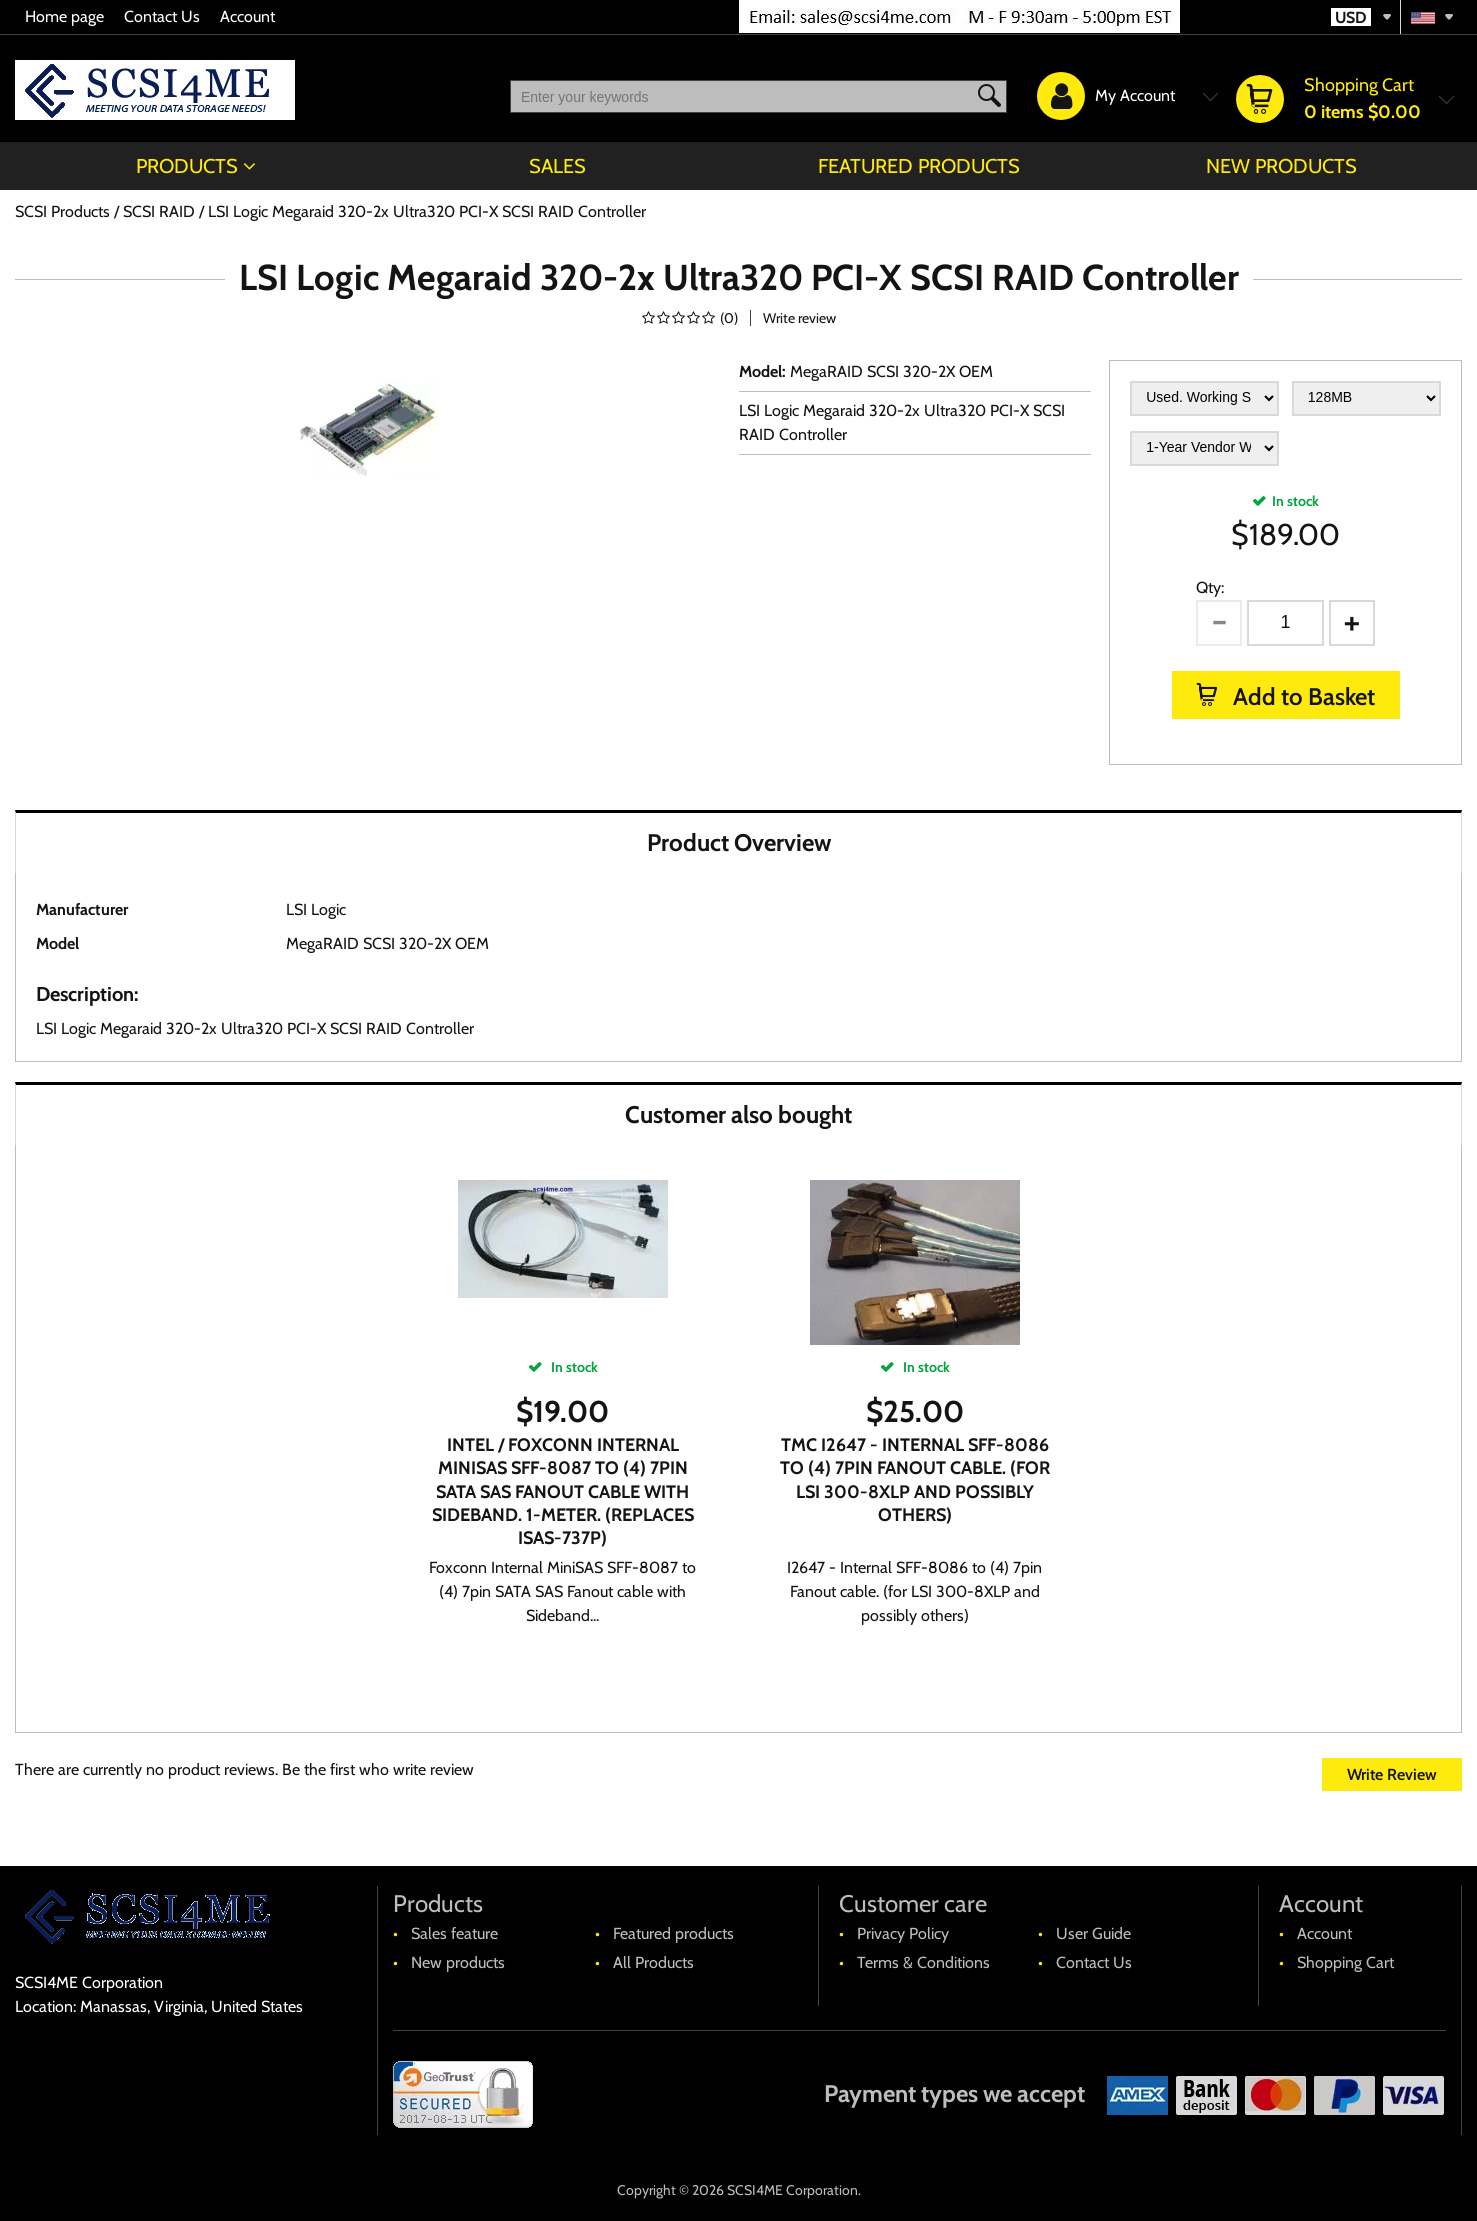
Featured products (919, 166)
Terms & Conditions (923, 1962)
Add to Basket (1301, 696)
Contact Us (162, 16)
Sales (557, 166)
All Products (653, 1962)
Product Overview (739, 842)
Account (247, 16)
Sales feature (454, 1933)
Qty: (1210, 587)
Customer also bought (738, 1114)
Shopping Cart (1345, 1962)
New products (1281, 166)
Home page (64, 16)
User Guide (1093, 1933)
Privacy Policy (903, 1933)
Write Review (1392, 1774)
